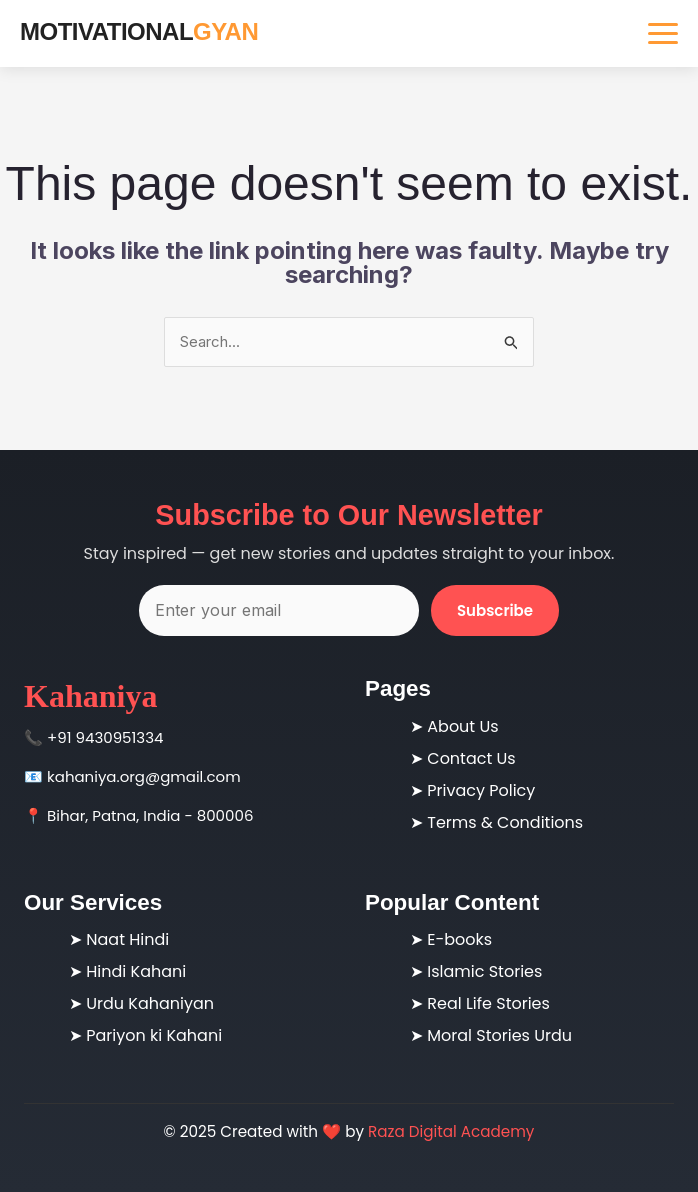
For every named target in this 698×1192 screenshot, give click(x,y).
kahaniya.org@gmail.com (144, 776)
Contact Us (471, 758)
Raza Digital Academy (451, 1131)
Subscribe (495, 610)
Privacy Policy (481, 790)
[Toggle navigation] (663, 33)
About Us (462, 726)
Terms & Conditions (505, 822)
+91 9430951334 (105, 737)
